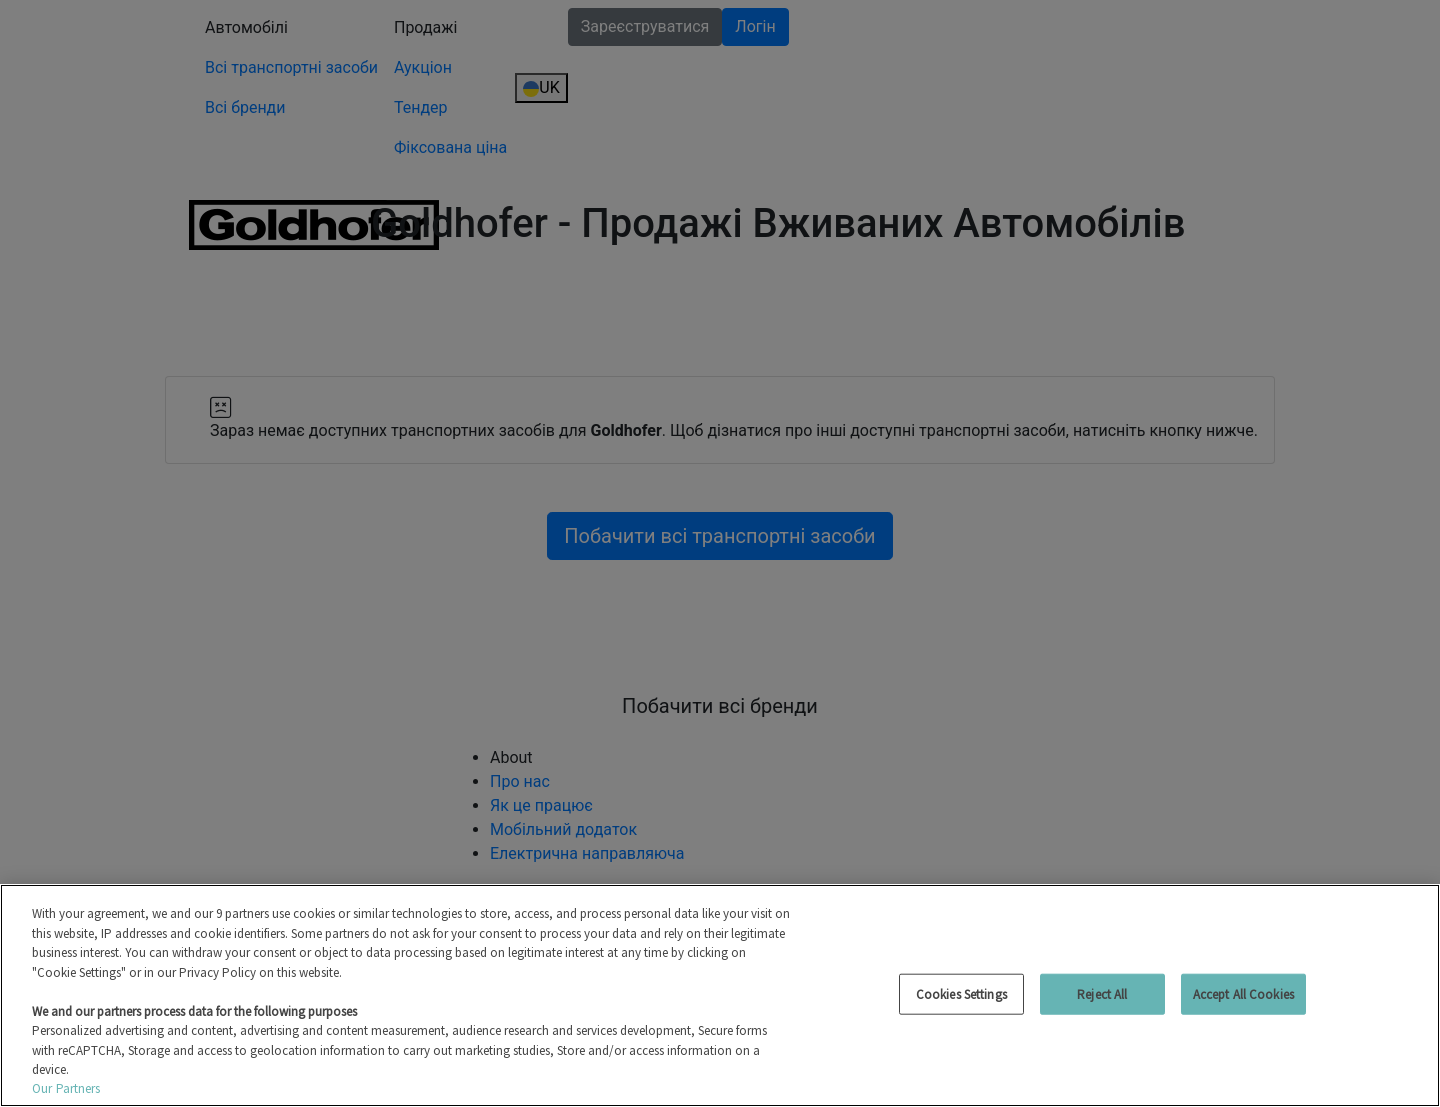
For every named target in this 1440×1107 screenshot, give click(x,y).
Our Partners (66, 1088)
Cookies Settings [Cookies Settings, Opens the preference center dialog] (961, 993)
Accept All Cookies (1243, 993)
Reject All (1102, 993)
